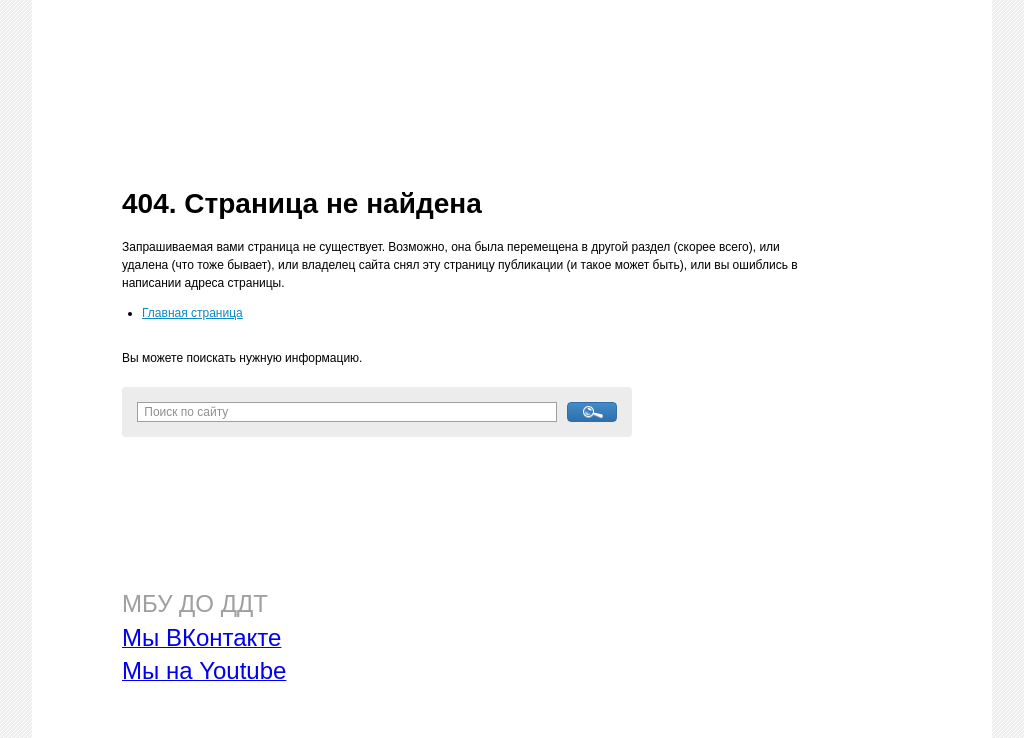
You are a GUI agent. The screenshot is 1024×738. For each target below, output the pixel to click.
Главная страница (192, 313)
